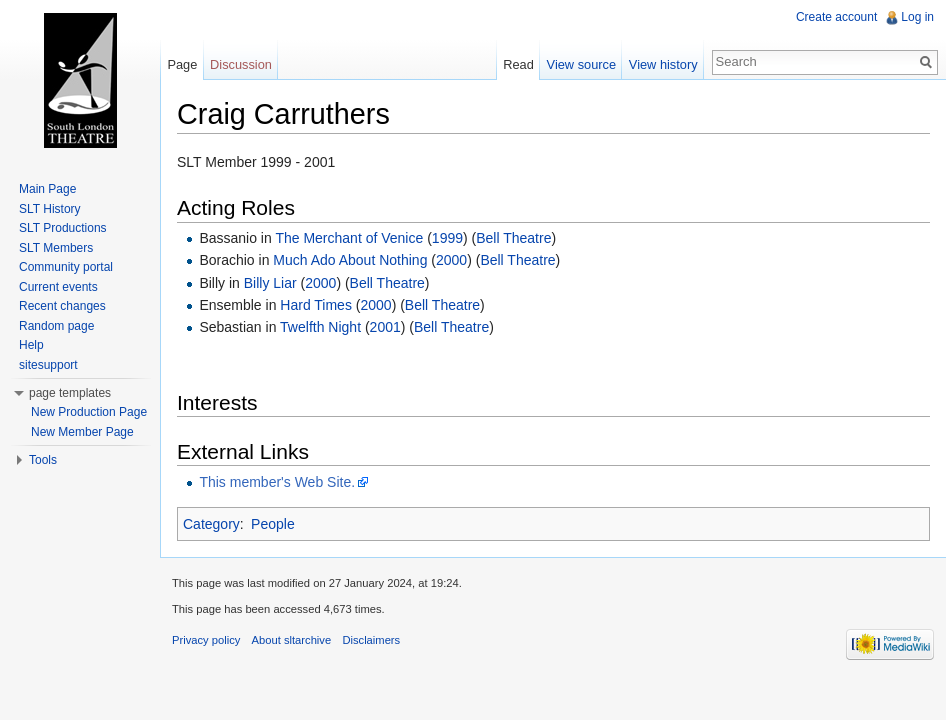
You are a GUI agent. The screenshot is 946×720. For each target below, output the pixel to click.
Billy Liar (270, 283)
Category (211, 524)
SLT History (50, 209)
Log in (917, 17)
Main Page (47, 189)
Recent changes (62, 306)
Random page (56, 326)
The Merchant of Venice (349, 238)
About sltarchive (292, 640)
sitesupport (48, 365)
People (273, 524)
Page (182, 64)
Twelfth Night (320, 327)
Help (31, 345)
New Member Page (82, 432)
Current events (58, 287)
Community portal (66, 267)
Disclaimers (371, 640)
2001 (385, 327)
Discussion (241, 64)
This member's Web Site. (277, 482)
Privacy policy (206, 640)
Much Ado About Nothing (350, 260)
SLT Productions (63, 228)
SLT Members (56, 248)
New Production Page (89, 412)
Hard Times (316, 305)
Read (518, 64)
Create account (836, 17)
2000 (451, 260)
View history (663, 64)
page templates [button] (70, 393)
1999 (447, 238)
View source (581, 64)
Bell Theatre (513, 238)
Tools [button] (43, 460)
